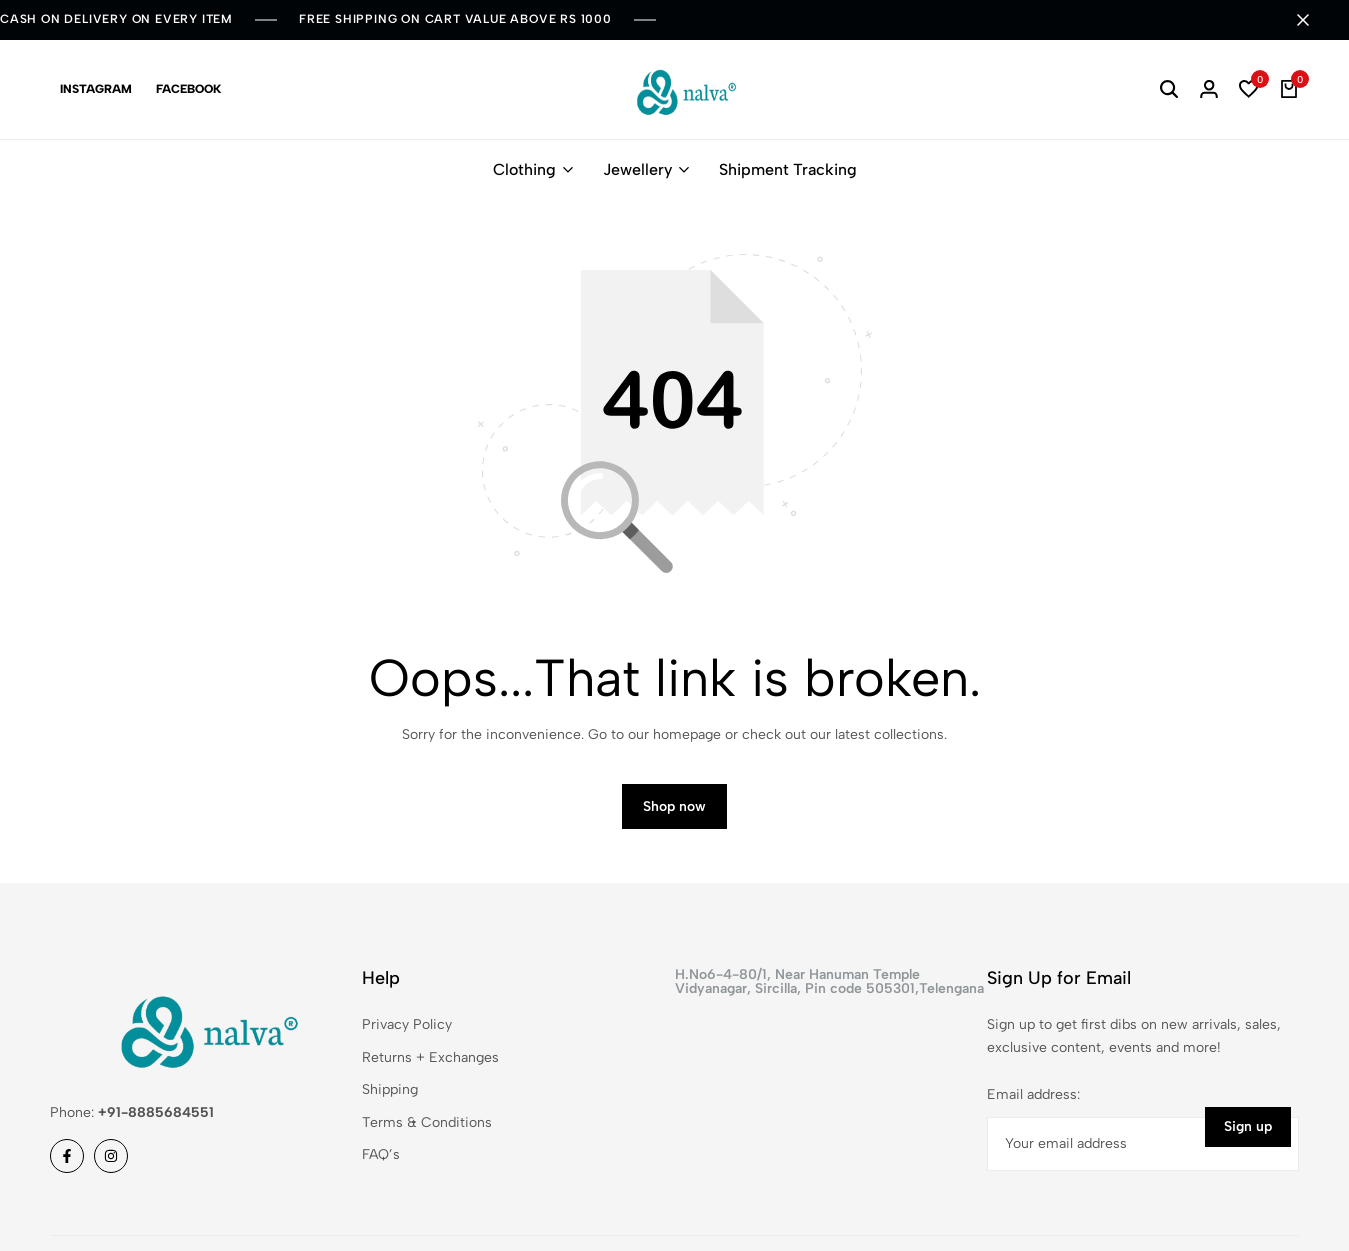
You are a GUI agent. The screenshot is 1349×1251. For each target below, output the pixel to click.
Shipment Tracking (788, 169)
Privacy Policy (407, 1024)
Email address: (1033, 1094)
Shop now (674, 806)
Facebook (188, 89)
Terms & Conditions (427, 1122)
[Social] (67, 1156)
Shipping (390, 1089)
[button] (1249, 90)
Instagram (96, 89)
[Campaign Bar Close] (1313, 20)
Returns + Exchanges (430, 1057)
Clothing (524, 169)
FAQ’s (381, 1154)
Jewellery (637, 169)
